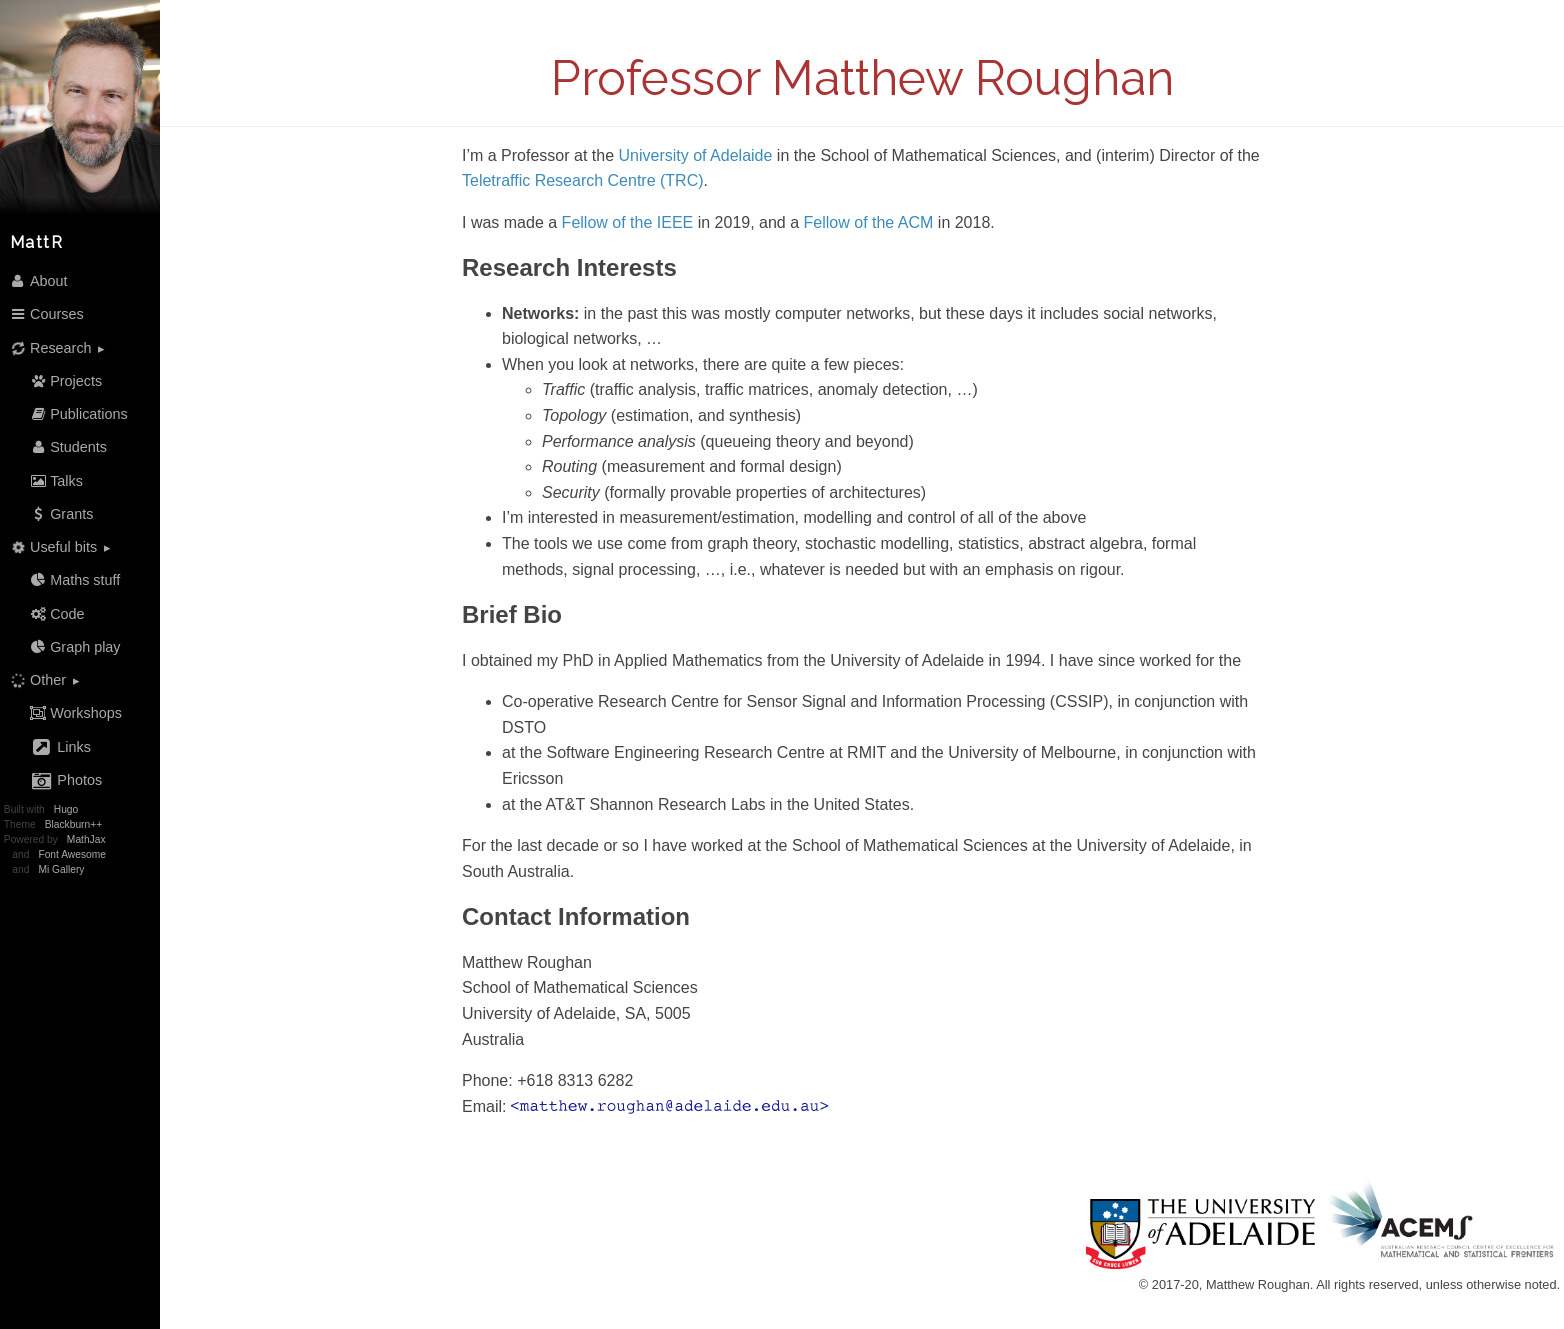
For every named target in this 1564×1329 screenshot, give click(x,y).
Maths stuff (75, 580)
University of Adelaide (696, 155)
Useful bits (51, 547)
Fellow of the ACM (869, 222)
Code (57, 614)
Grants (61, 514)
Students (68, 447)
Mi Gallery (61, 869)
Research (48, 347)
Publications (78, 414)
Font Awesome (72, 854)
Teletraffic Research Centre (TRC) (583, 180)
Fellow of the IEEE (628, 222)
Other (36, 680)
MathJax (86, 839)
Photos (65, 780)
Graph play (75, 647)
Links (60, 747)
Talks (56, 481)
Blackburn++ (73, 824)
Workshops (75, 713)
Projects (65, 381)
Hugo (66, 809)
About (38, 281)
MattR (37, 242)
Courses (46, 314)
